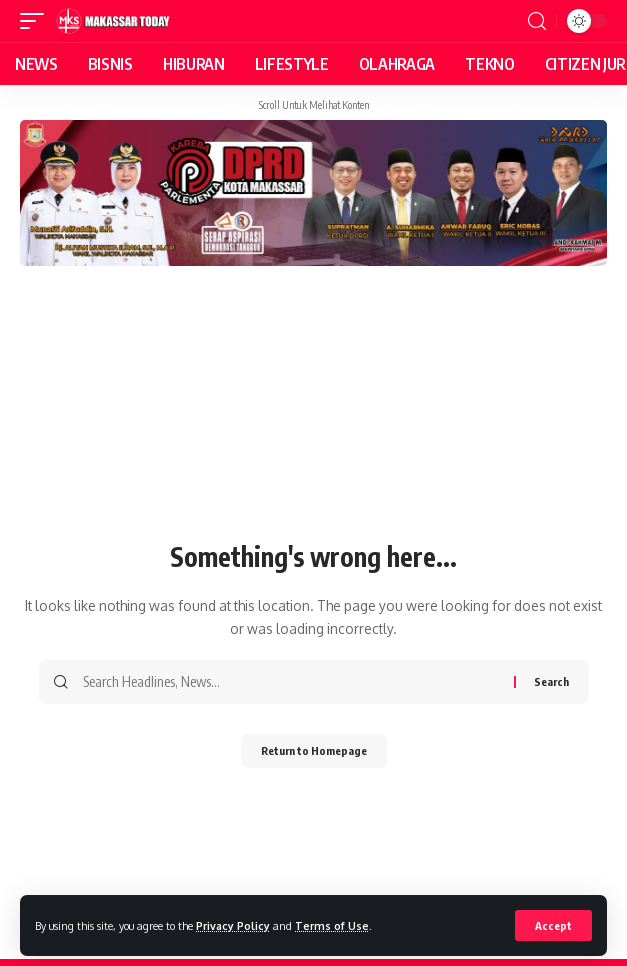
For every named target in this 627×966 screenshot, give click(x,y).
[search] (537, 21)
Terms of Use (332, 925)
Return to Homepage (314, 750)
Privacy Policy (233, 925)
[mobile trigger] (37, 21)
